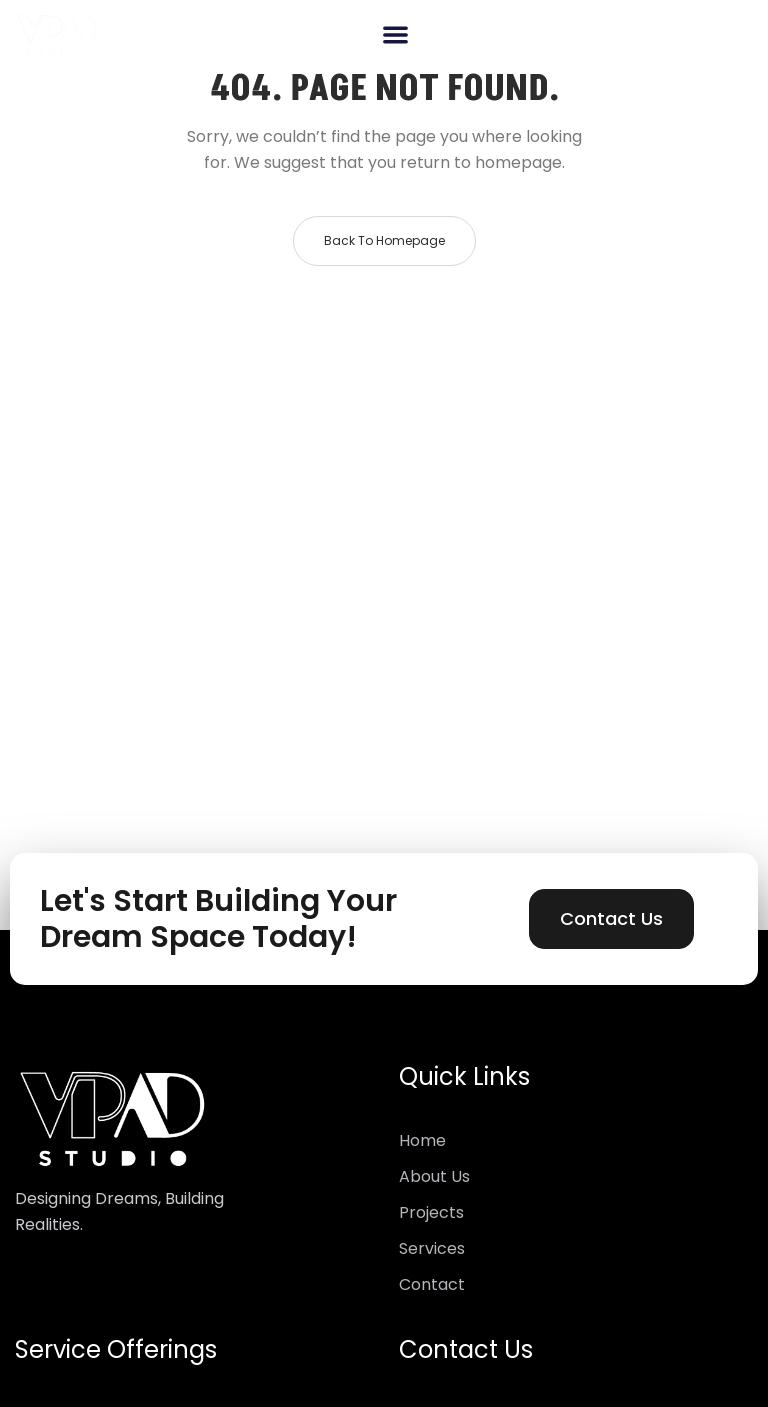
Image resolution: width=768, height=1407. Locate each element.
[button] (395, 34)
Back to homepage (384, 240)
